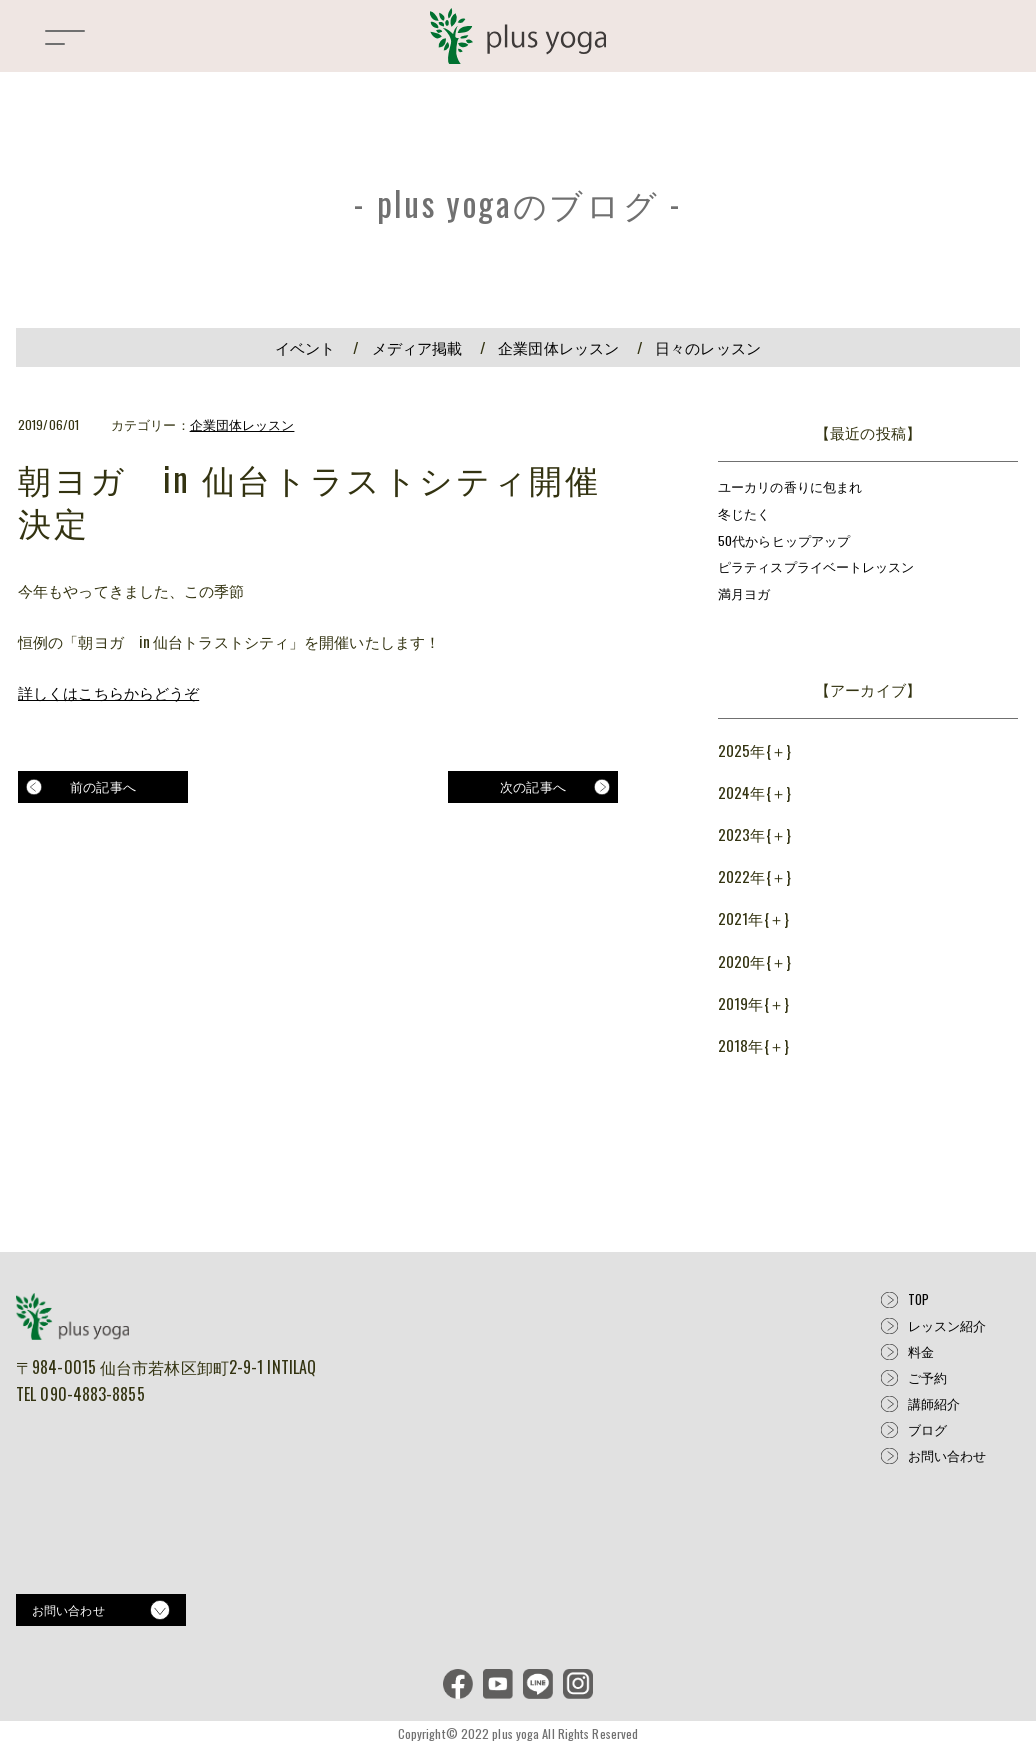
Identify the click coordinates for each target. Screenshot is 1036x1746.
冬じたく (744, 514)
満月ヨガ (744, 594)
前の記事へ (103, 786)
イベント (305, 347)
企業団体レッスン (558, 347)
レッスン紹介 (947, 1325)
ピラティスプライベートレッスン (816, 567)
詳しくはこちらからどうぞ (108, 692)
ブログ (927, 1429)
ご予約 (927, 1377)
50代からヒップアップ (784, 541)
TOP (918, 1299)
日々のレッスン (708, 347)
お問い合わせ (947, 1455)
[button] (65, 46)
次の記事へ (533, 786)
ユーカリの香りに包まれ (790, 487)
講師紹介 (934, 1403)
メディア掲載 (417, 347)
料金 (921, 1351)
